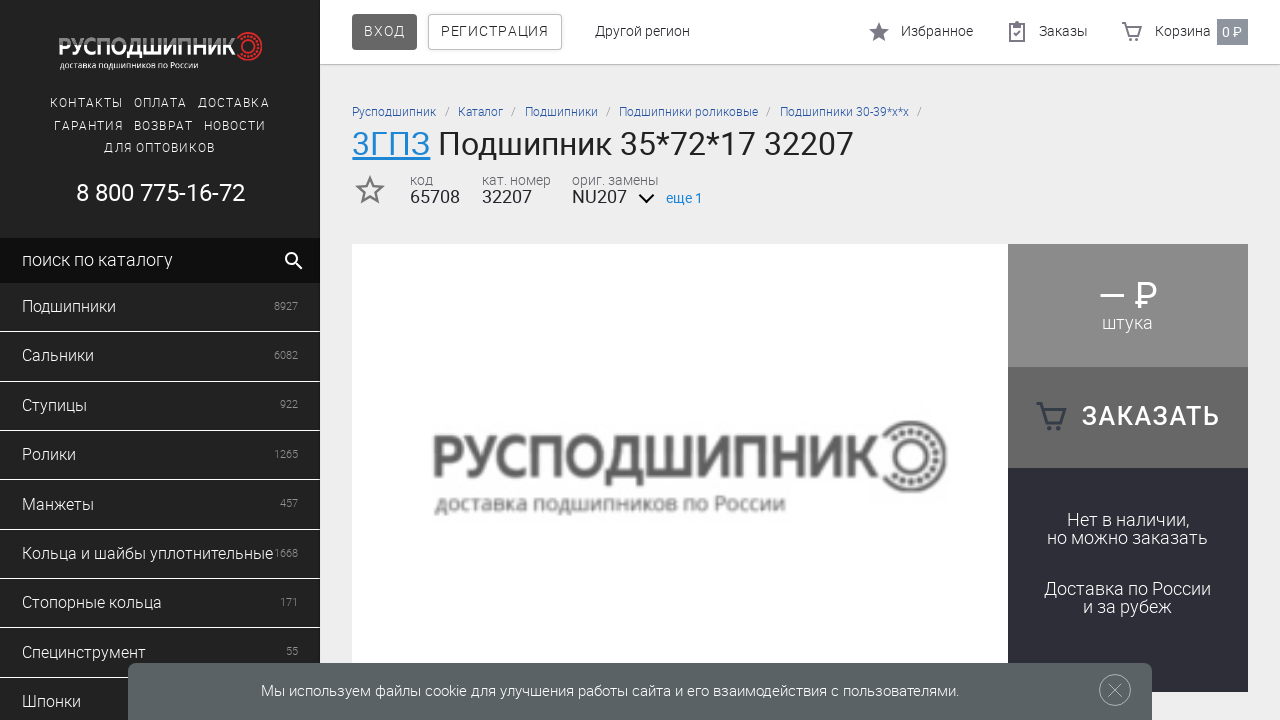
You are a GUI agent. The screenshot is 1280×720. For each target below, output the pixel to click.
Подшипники (561, 112)
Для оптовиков (159, 148)
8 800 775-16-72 (160, 193)
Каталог (480, 112)
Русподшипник (394, 112)
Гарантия (89, 126)
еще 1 (667, 198)
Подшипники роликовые (688, 112)
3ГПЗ (391, 143)
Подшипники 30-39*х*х (844, 112)
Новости (235, 126)
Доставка (234, 103)
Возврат (163, 126)
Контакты (86, 103)
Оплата (160, 103)
